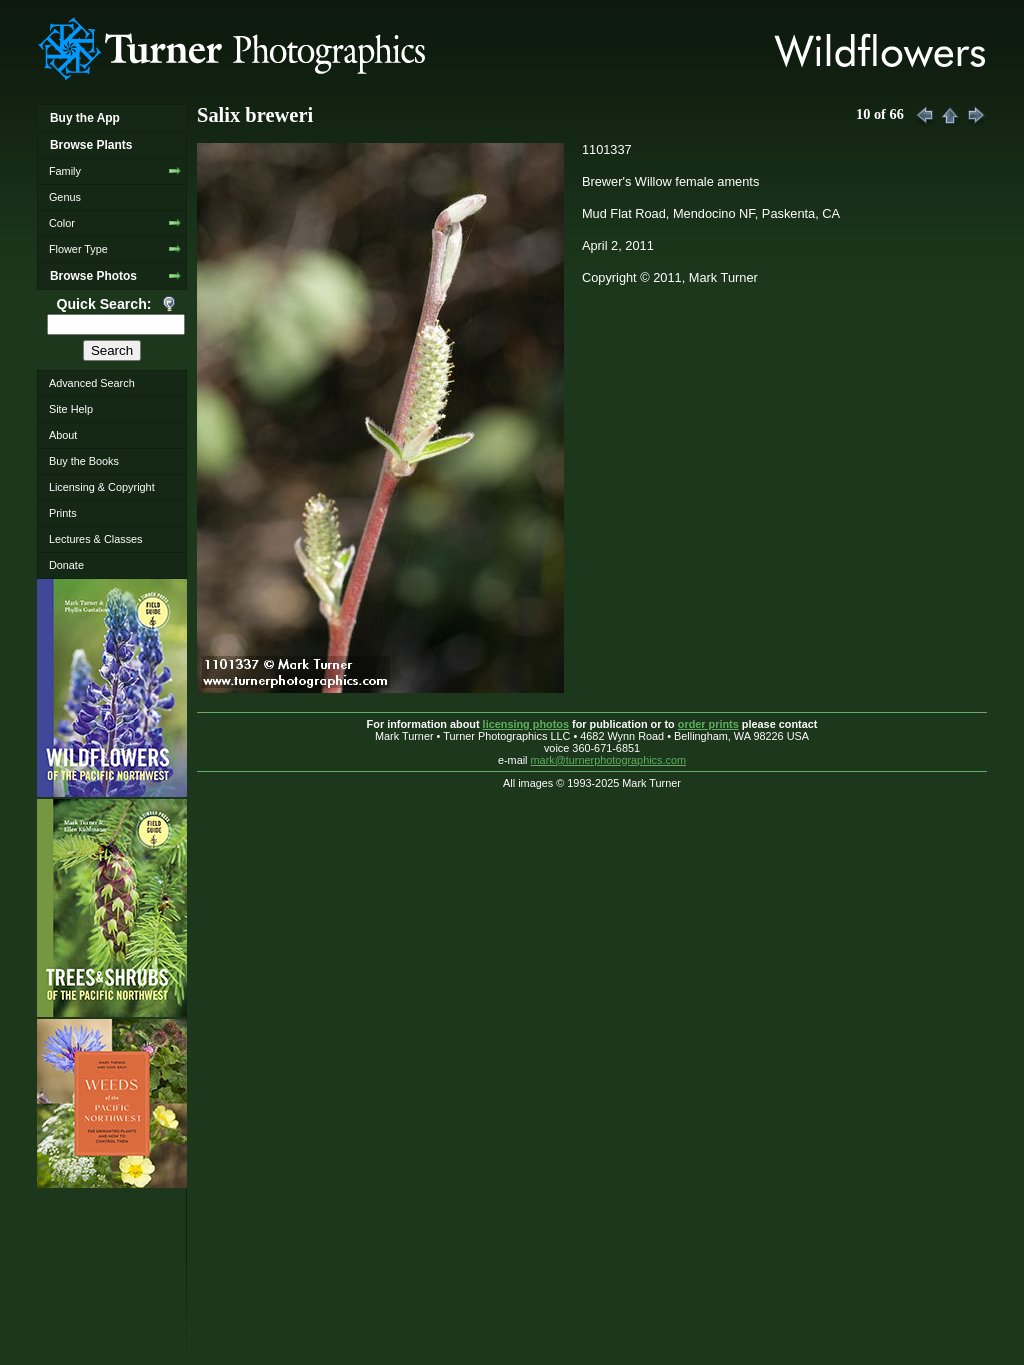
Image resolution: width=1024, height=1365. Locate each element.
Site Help (71, 409)
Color (62, 223)
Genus (65, 197)
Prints (63, 513)
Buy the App (85, 118)
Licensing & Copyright (102, 487)
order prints (708, 724)
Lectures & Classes (96, 539)
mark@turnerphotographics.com (609, 760)
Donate (66, 565)
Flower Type (78, 249)
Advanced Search (92, 383)
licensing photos (526, 724)
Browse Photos (93, 276)
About (63, 435)
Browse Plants (91, 145)
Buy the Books (84, 461)
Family (65, 171)
